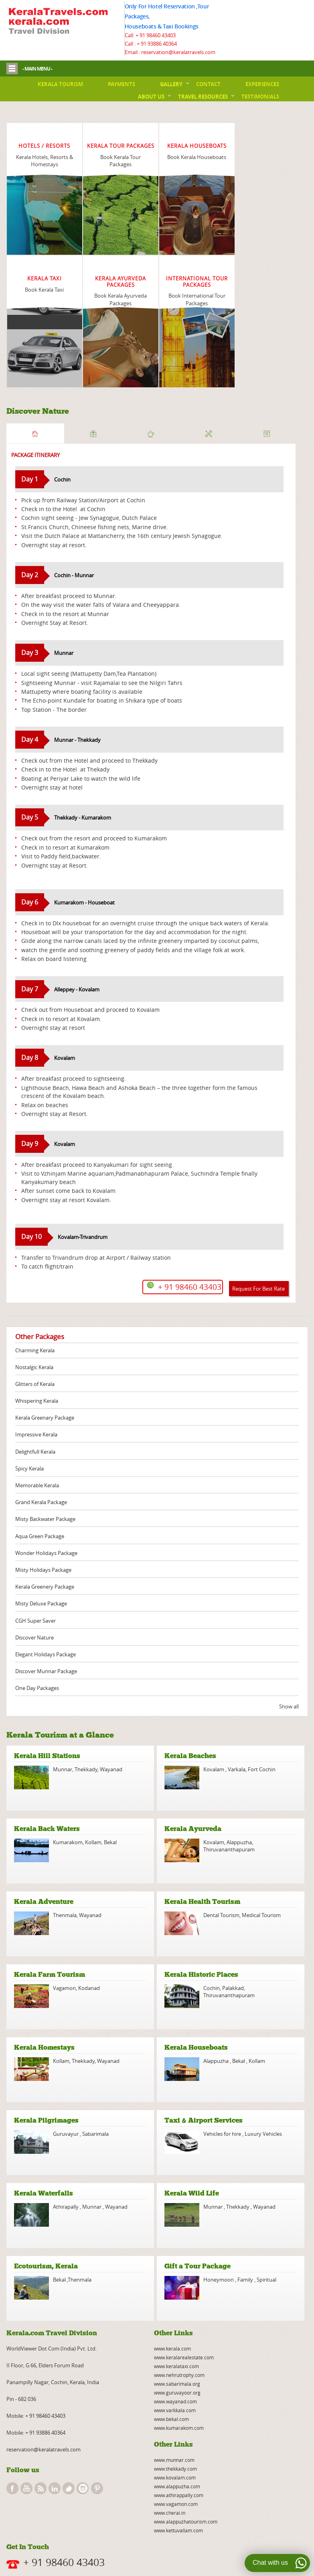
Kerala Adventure (43, 1901)
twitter (69, 2488)
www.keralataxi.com (176, 2366)
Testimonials (260, 96)
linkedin (55, 2488)
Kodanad (89, 1988)
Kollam (93, 1842)
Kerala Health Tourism (202, 1901)
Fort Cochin (262, 1769)
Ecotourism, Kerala (46, 2266)
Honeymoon (219, 2279)
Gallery (171, 84)
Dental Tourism (221, 1915)
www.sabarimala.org (177, 2384)
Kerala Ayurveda (192, 1829)
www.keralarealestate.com (184, 2357)
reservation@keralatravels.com (43, 2449)
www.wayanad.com (175, 2401)
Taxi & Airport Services (203, 2120)
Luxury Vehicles (263, 2133)
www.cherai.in (169, 2513)
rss (40, 2488)
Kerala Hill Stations (47, 1756)
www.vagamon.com (176, 2504)
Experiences (262, 84)
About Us (151, 96)
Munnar (62, 1769)
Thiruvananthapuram (229, 1849)
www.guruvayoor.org (177, 2392)
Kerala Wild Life (191, 2193)
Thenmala (65, 1915)
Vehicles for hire (222, 2133)
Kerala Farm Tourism (49, 1974)
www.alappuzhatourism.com (185, 2521)
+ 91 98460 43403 (156, 35)
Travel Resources (203, 96)
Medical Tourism (261, 1915)
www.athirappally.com (178, 2495)
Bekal (110, 1842)
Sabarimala (95, 2133)
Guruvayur (66, 2133)
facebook (12, 2488)
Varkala (236, 1769)
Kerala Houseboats (196, 2047)
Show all (289, 1706)
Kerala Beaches (190, 1756)
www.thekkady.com (175, 2468)
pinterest (97, 2488)
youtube (26, 2488)
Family (245, 2279)
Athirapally (66, 2206)
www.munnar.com (174, 2460)
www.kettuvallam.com (178, 2530)
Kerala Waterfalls (43, 2193)
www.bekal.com (171, 2419)
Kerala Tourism (60, 84)
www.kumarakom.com (179, 2428)
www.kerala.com (172, 2348)
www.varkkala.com (175, 2410)
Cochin (211, 1988)
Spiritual (265, 2279)
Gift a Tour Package (197, 2266)
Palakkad (233, 1988)
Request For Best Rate (258, 1288)
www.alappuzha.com (177, 2486)
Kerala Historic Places (201, 1974)
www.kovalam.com (175, 2477)
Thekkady (85, 1769)
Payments (121, 84)
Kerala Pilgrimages (46, 2120)
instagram (83, 2488)
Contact (208, 84)
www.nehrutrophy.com (179, 2375)
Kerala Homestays (44, 2047)
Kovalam (214, 1769)
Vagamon (64, 1988)
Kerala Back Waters (47, 1829)
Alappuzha (239, 1842)
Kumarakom (68, 1842)
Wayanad (110, 1769)
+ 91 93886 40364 (157, 43)
